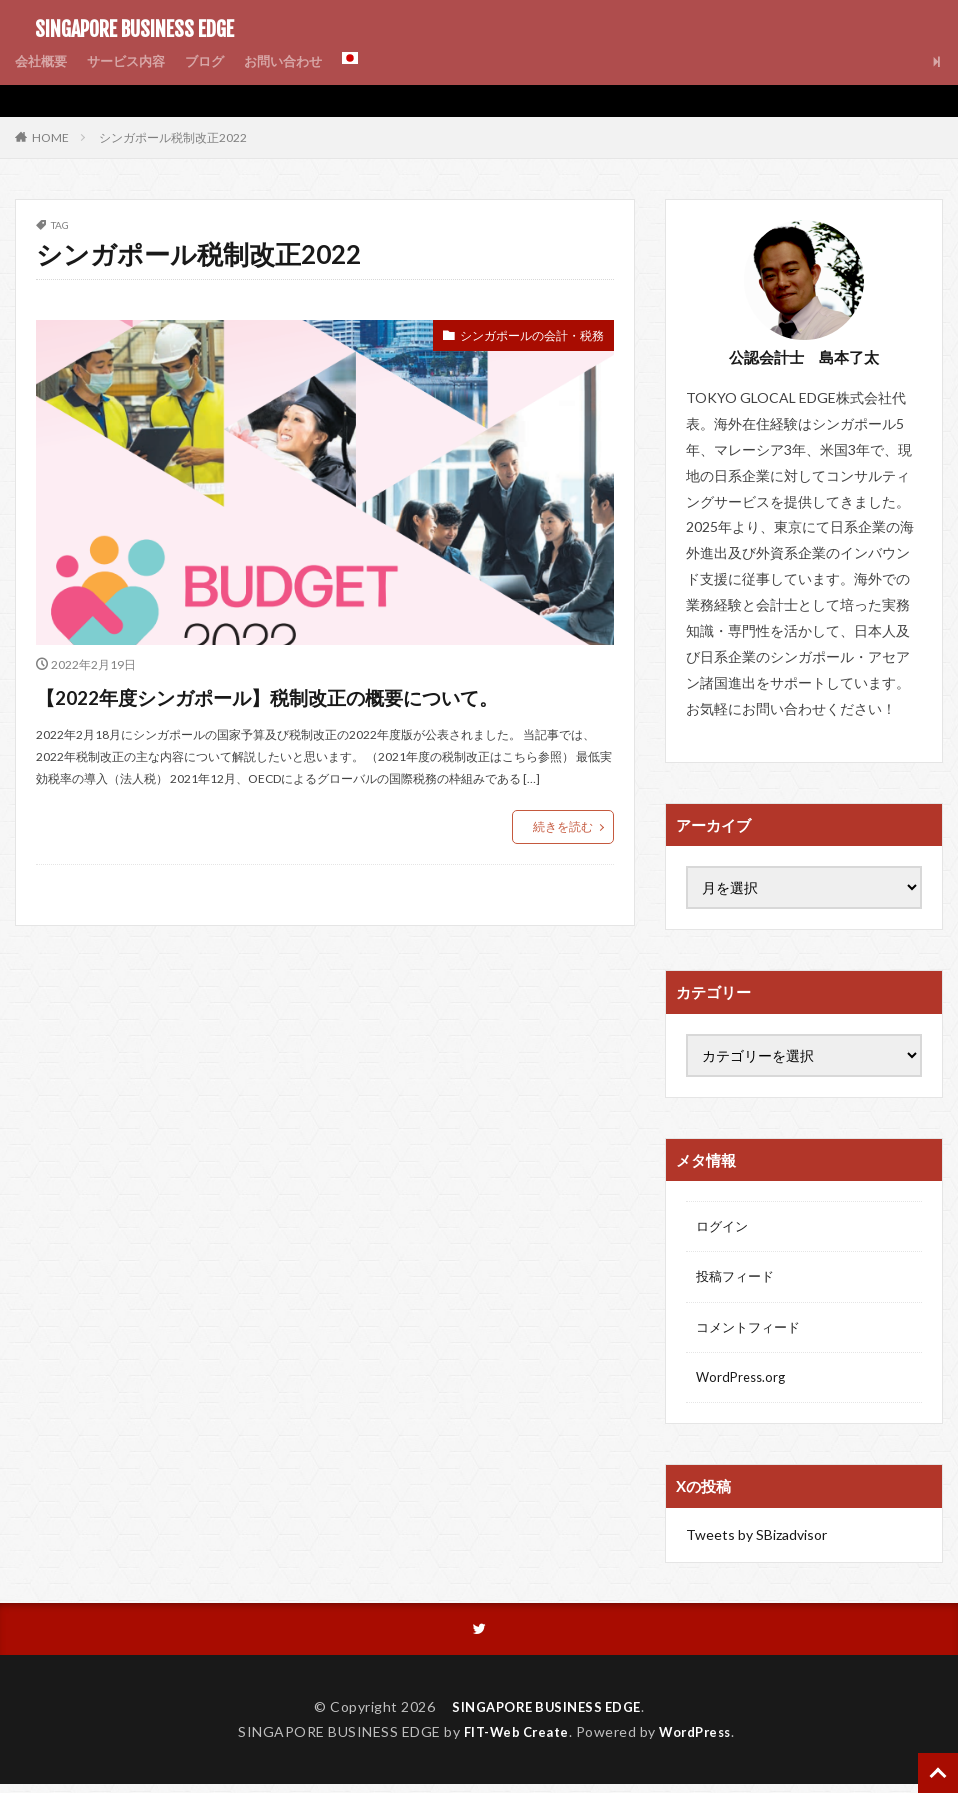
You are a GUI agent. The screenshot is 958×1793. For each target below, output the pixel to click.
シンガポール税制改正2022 (173, 137)
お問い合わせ (299, 61)
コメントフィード (752, 1331)
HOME (50, 137)
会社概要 (43, 61)
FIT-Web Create (511, 1739)
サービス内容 (133, 61)
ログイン (724, 1227)
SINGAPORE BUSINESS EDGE (124, 30)
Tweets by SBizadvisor (756, 1541)
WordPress (700, 1739)
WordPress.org (743, 1383)
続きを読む (563, 862)
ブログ (216, 61)
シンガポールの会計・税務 (520, 337)
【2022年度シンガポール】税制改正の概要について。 (308, 713)
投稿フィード (738, 1279)
